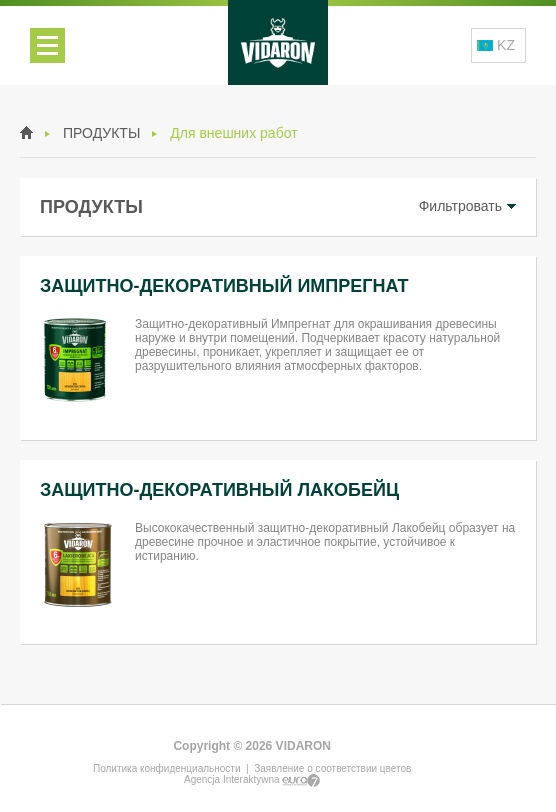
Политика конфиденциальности (167, 768)
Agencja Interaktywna (252, 779)
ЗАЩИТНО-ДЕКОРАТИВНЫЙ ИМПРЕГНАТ (224, 286)
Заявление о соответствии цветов (332, 768)
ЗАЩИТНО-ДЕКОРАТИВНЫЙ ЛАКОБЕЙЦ (219, 490)
